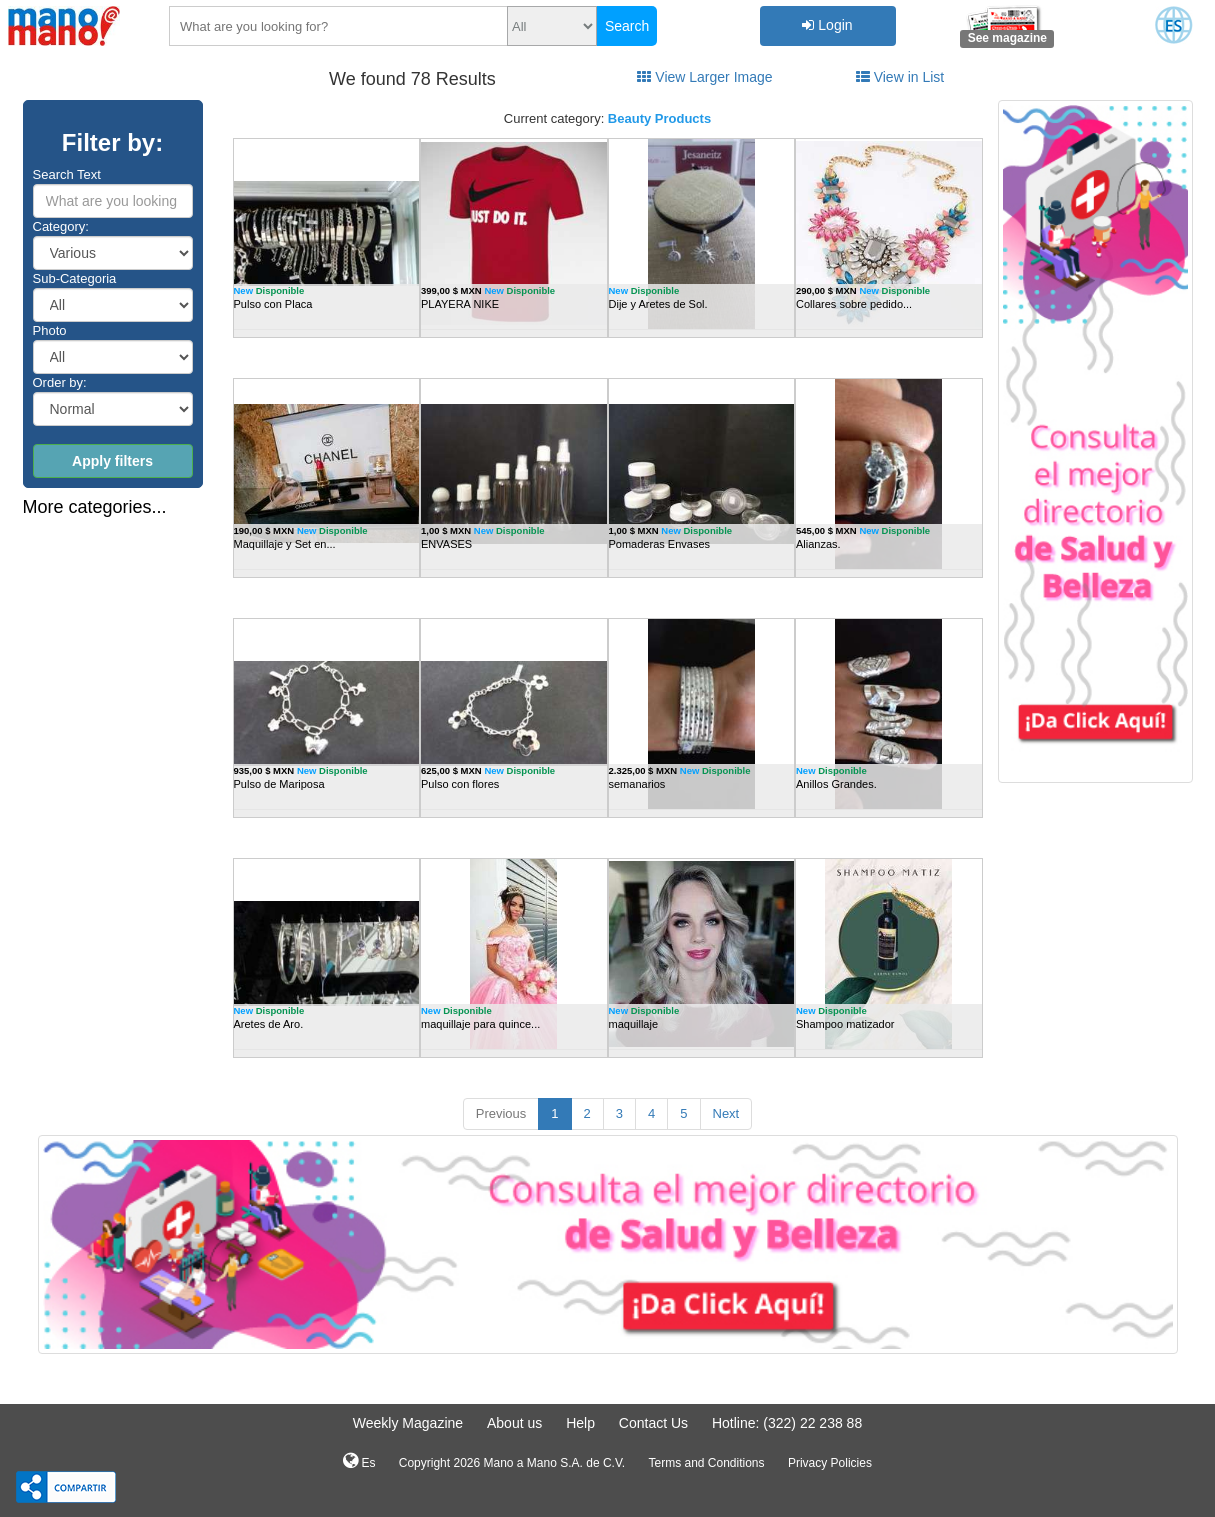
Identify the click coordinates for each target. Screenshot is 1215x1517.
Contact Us (653, 1423)
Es (359, 1461)
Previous (501, 1113)
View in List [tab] (900, 77)
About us (514, 1423)
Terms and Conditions (706, 1463)
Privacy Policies (830, 1463)
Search (627, 26)
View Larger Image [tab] (704, 77)
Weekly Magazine (408, 1423)
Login (827, 25)
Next (726, 1113)
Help (580, 1423)
